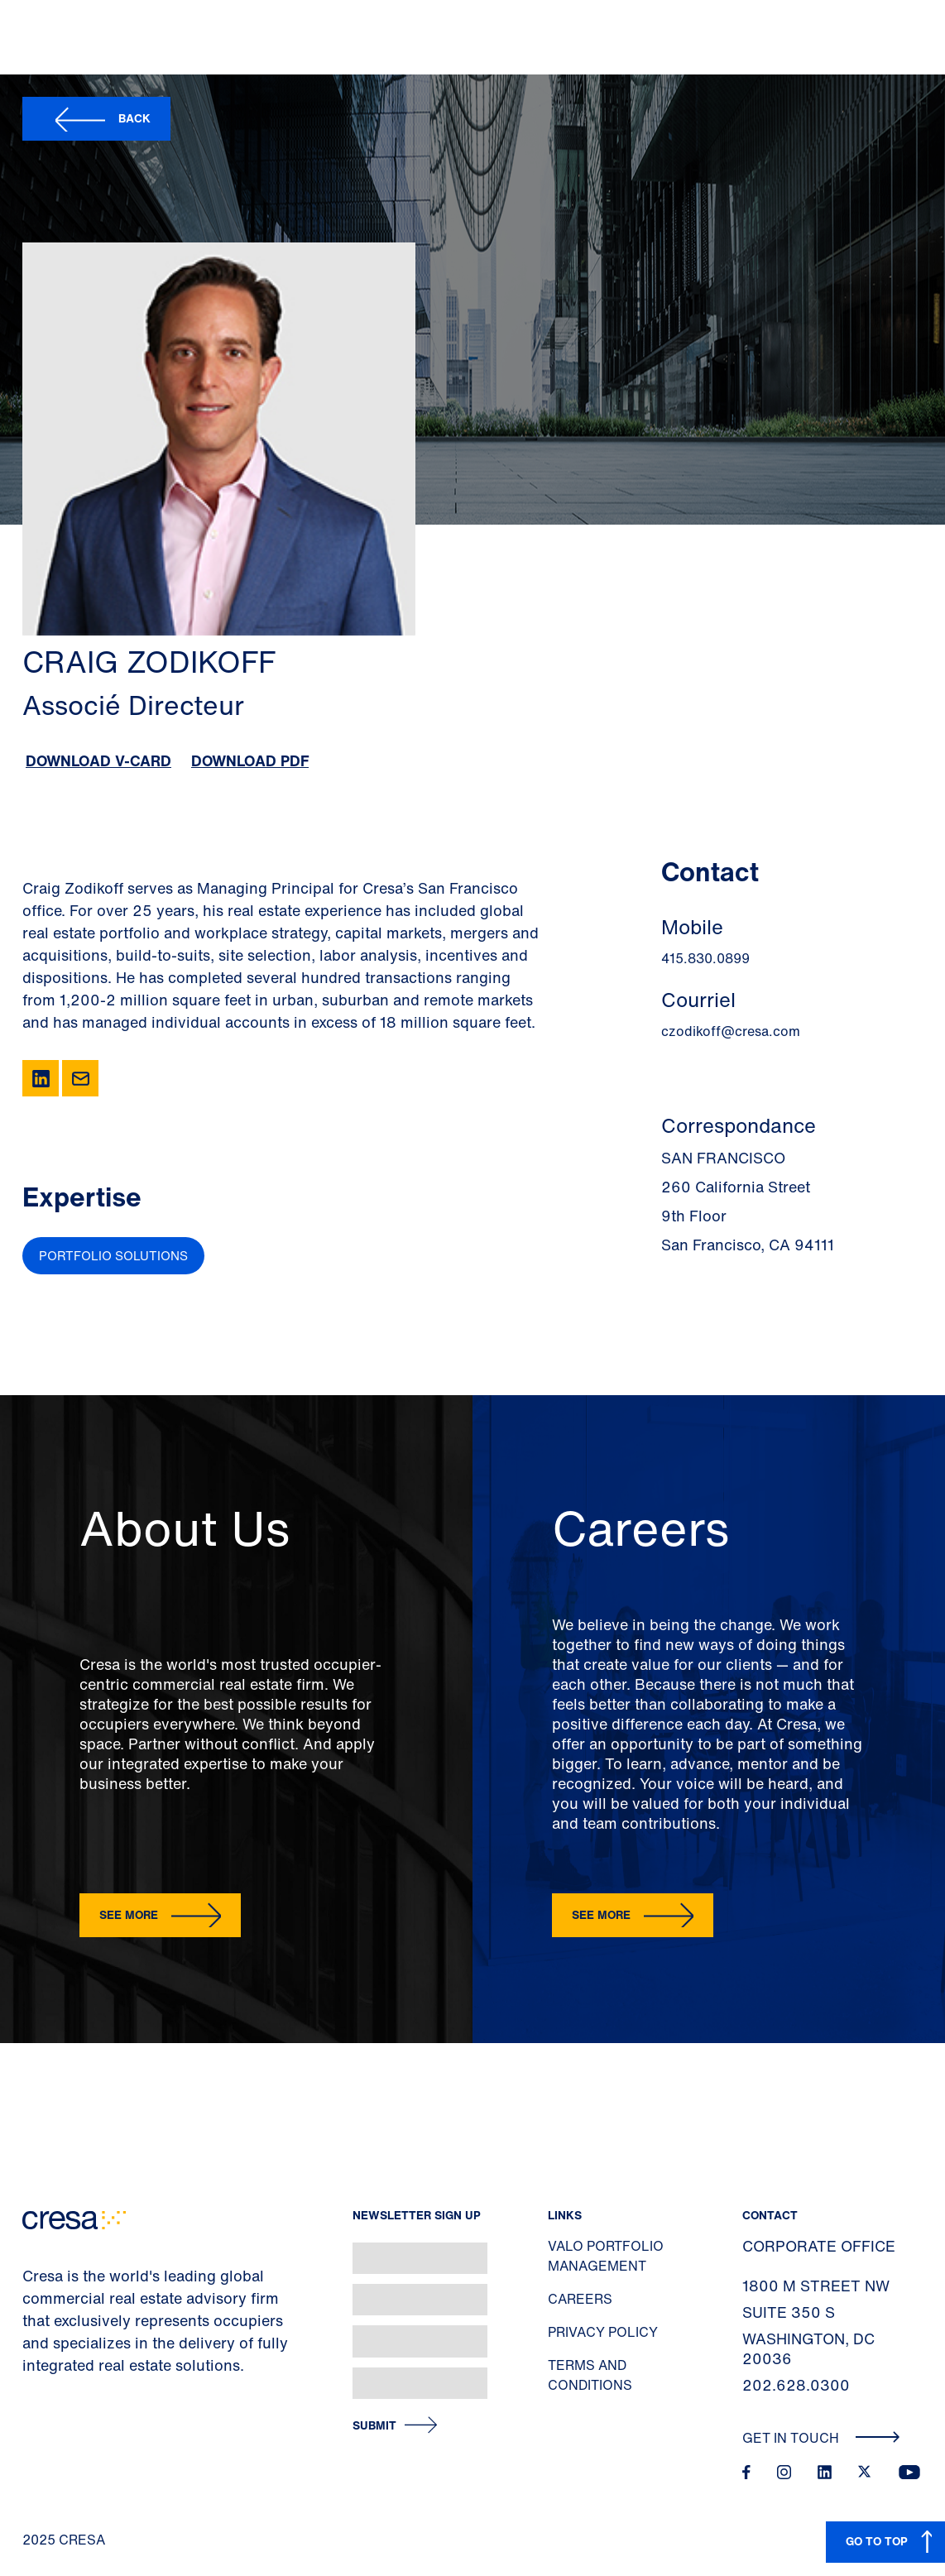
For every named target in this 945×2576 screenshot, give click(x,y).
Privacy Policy (603, 2332)
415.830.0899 (705, 958)
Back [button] (134, 118)
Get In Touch (821, 2438)
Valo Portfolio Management (606, 2256)
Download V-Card (98, 760)
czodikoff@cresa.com (730, 1031)
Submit (374, 2426)
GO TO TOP (877, 2541)
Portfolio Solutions (113, 1255)
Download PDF (250, 760)
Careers (580, 2299)
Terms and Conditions (590, 2375)
